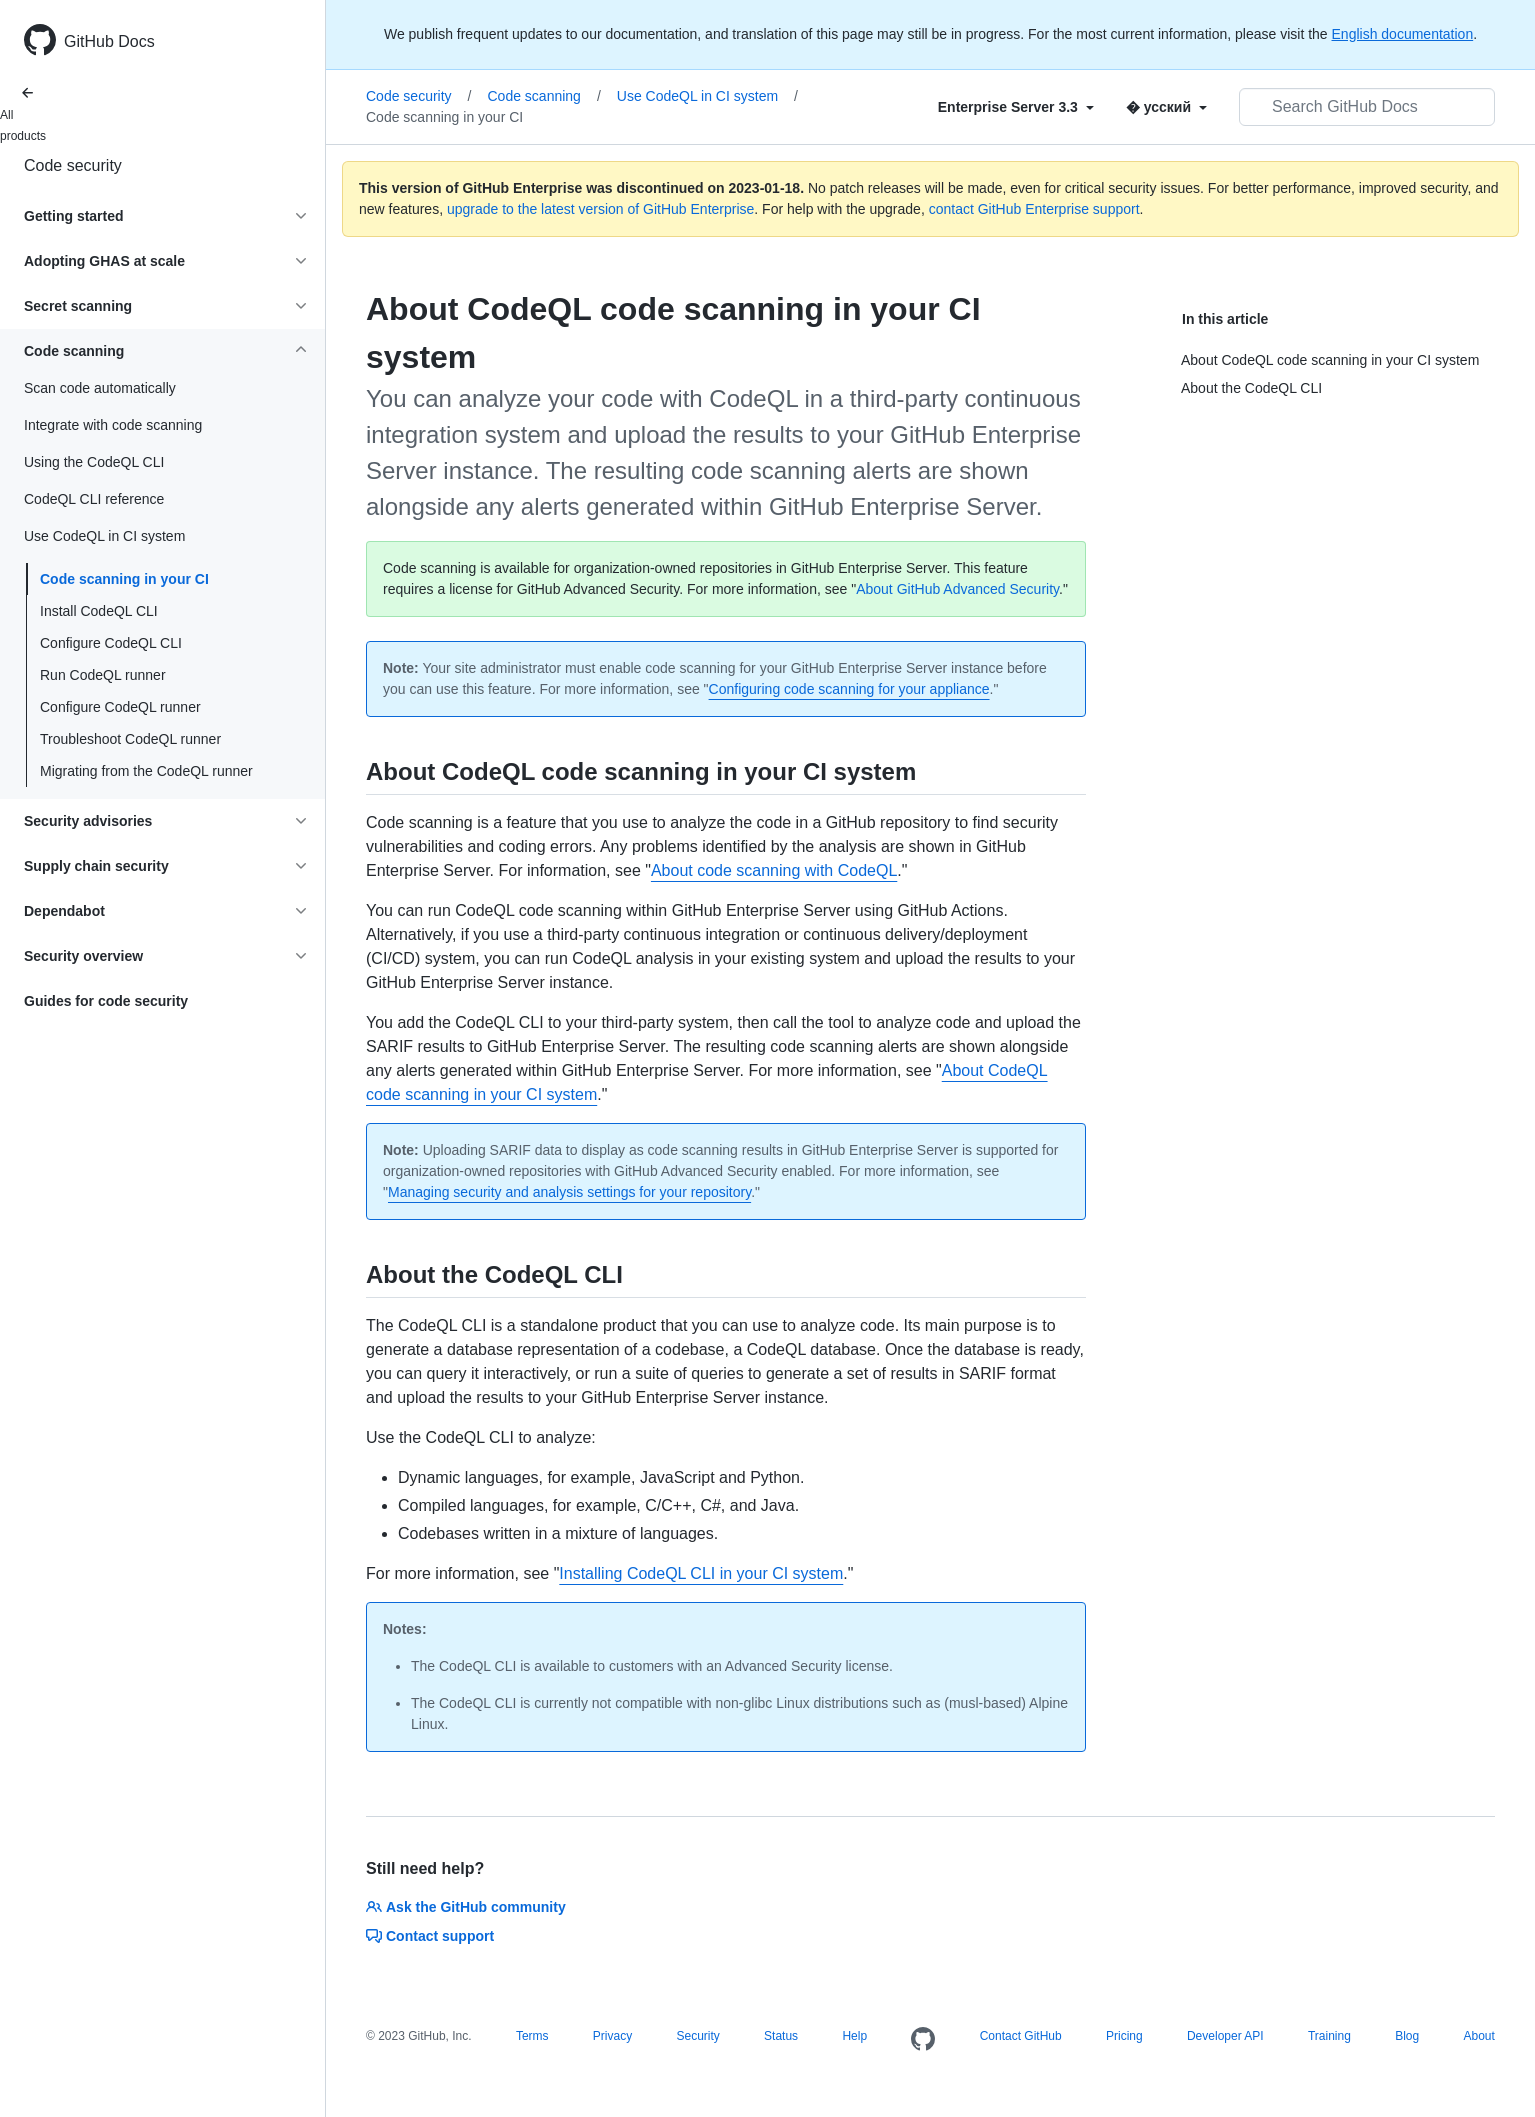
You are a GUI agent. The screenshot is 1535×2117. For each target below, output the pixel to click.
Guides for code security (106, 1001)
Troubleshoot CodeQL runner (130, 739)
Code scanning (543, 96)
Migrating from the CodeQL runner (146, 771)
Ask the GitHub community (466, 1907)
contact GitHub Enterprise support (1034, 209)
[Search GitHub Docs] (1367, 107)
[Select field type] (1016, 107)
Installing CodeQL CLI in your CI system (701, 1573)
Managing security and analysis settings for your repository (569, 1192)
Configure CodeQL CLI (111, 643)
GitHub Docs (109, 41)
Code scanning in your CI (124, 579)
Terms (532, 2036)
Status (781, 2036)
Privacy (612, 2036)
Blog (1407, 2036)
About (1478, 2036)
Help (854, 2036)
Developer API (1225, 2036)
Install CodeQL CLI (99, 611)
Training (1329, 2036)
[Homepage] (923, 2040)
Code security (73, 165)
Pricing (1124, 2036)
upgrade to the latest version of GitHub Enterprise (600, 209)
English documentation (1403, 34)
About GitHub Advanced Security (957, 589)
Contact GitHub (1021, 2036)
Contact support (430, 1936)
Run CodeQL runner (103, 675)
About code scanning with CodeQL (774, 870)
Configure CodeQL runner (120, 707)
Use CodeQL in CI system (707, 96)
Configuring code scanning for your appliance (849, 689)
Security (697, 2036)
